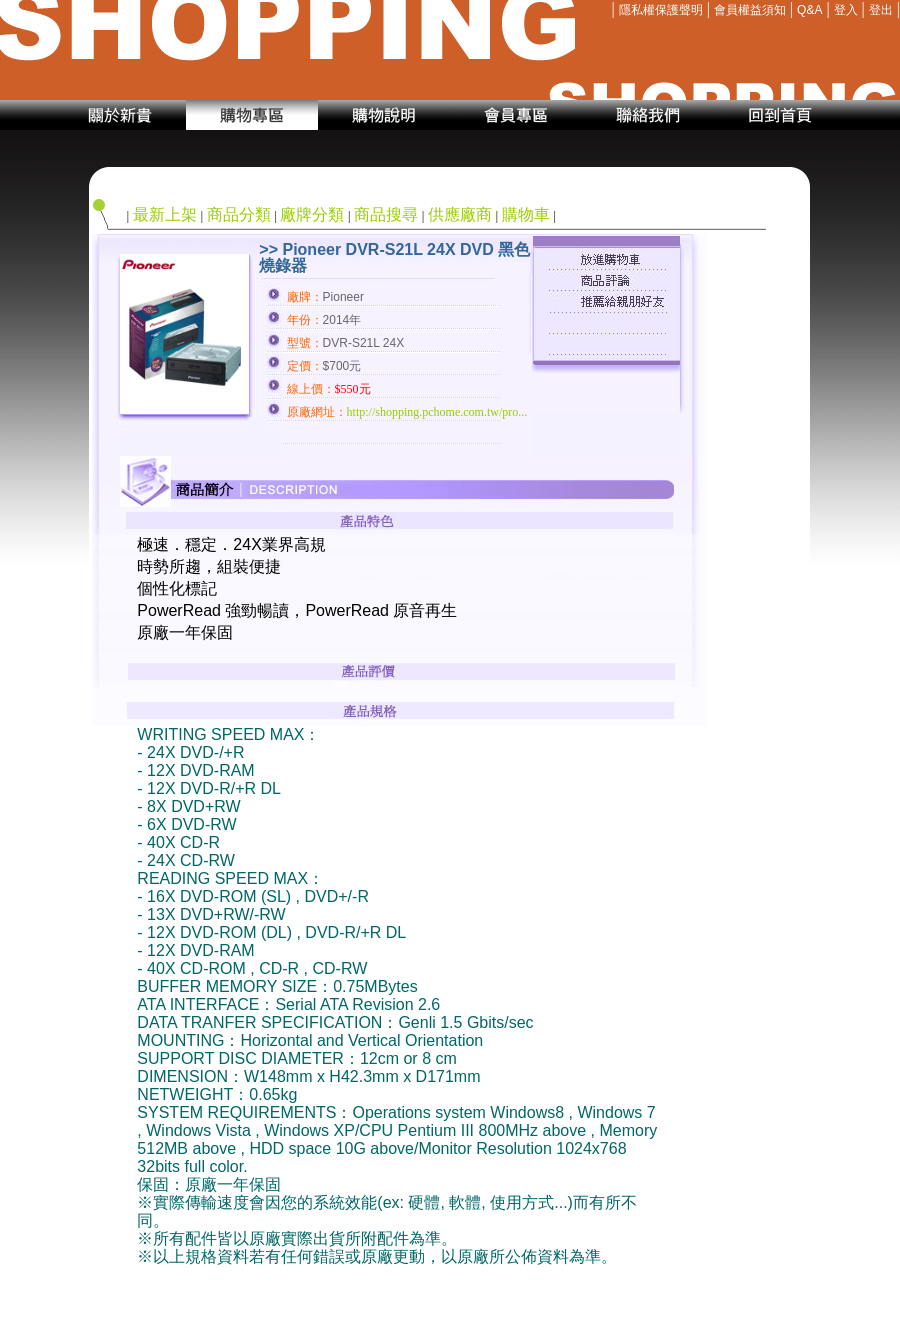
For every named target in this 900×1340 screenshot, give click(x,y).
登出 (881, 10)
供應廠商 (460, 214)
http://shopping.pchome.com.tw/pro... (437, 412)
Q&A (809, 10)
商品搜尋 (386, 214)
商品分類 (239, 214)
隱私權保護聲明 (661, 10)
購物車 (526, 214)
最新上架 (165, 214)
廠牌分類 (312, 214)
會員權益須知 (750, 10)
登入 (846, 10)
